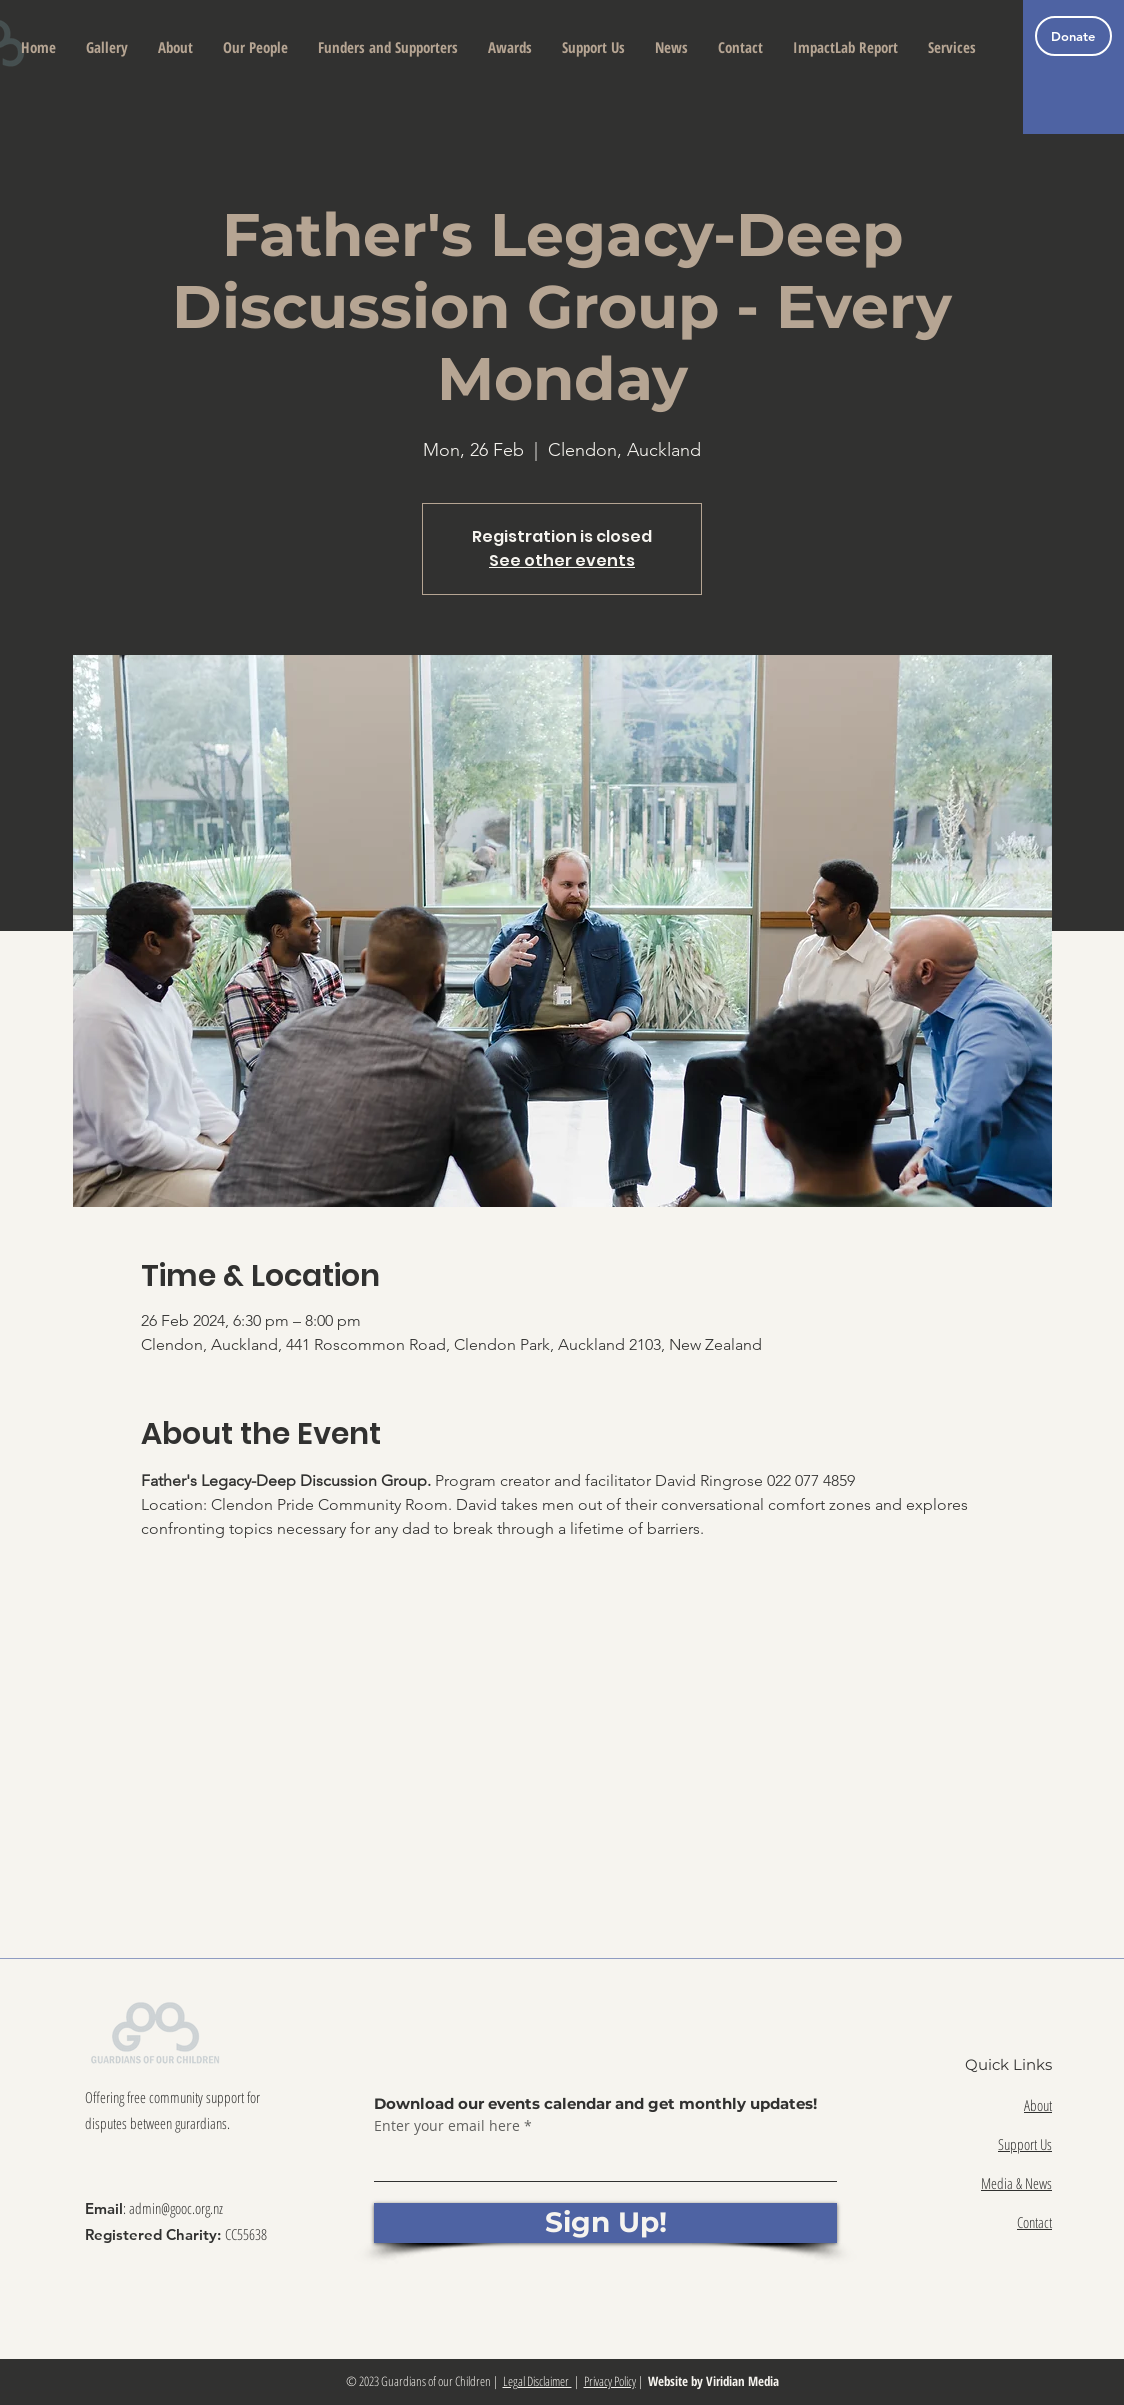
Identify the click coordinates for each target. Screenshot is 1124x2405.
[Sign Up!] (605, 2223)
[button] (175, 47)
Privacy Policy (610, 2381)
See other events (562, 560)
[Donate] (1073, 36)
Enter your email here (447, 2126)
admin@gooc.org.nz (176, 2208)
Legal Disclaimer (537, 2381)
